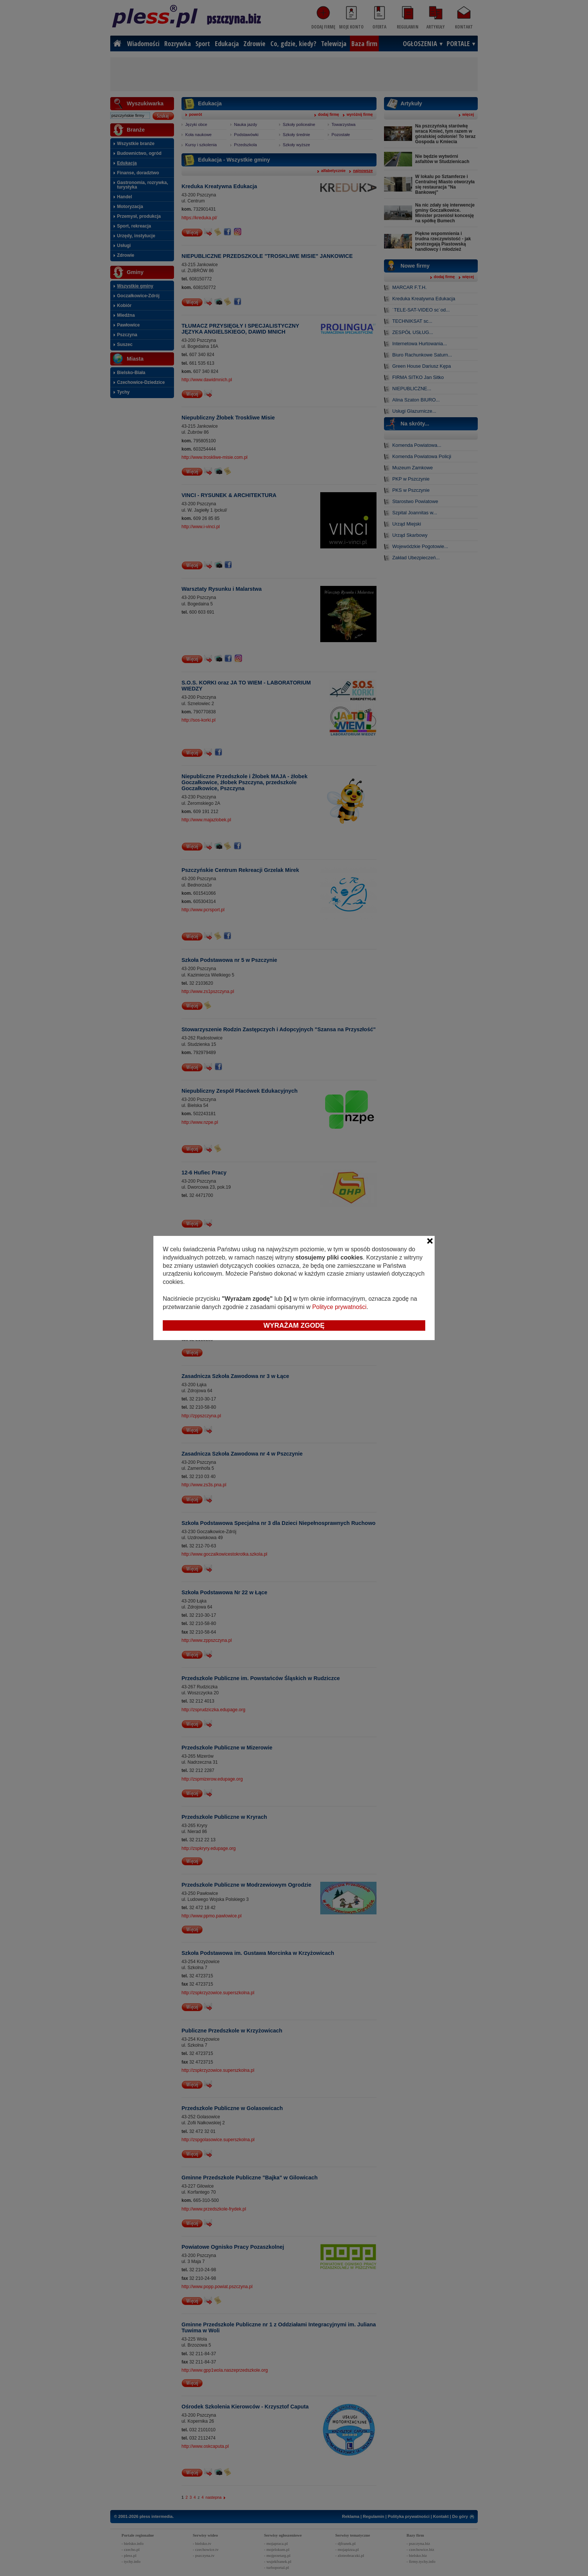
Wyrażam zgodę (294, 1325)
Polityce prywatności (339, 1307)
